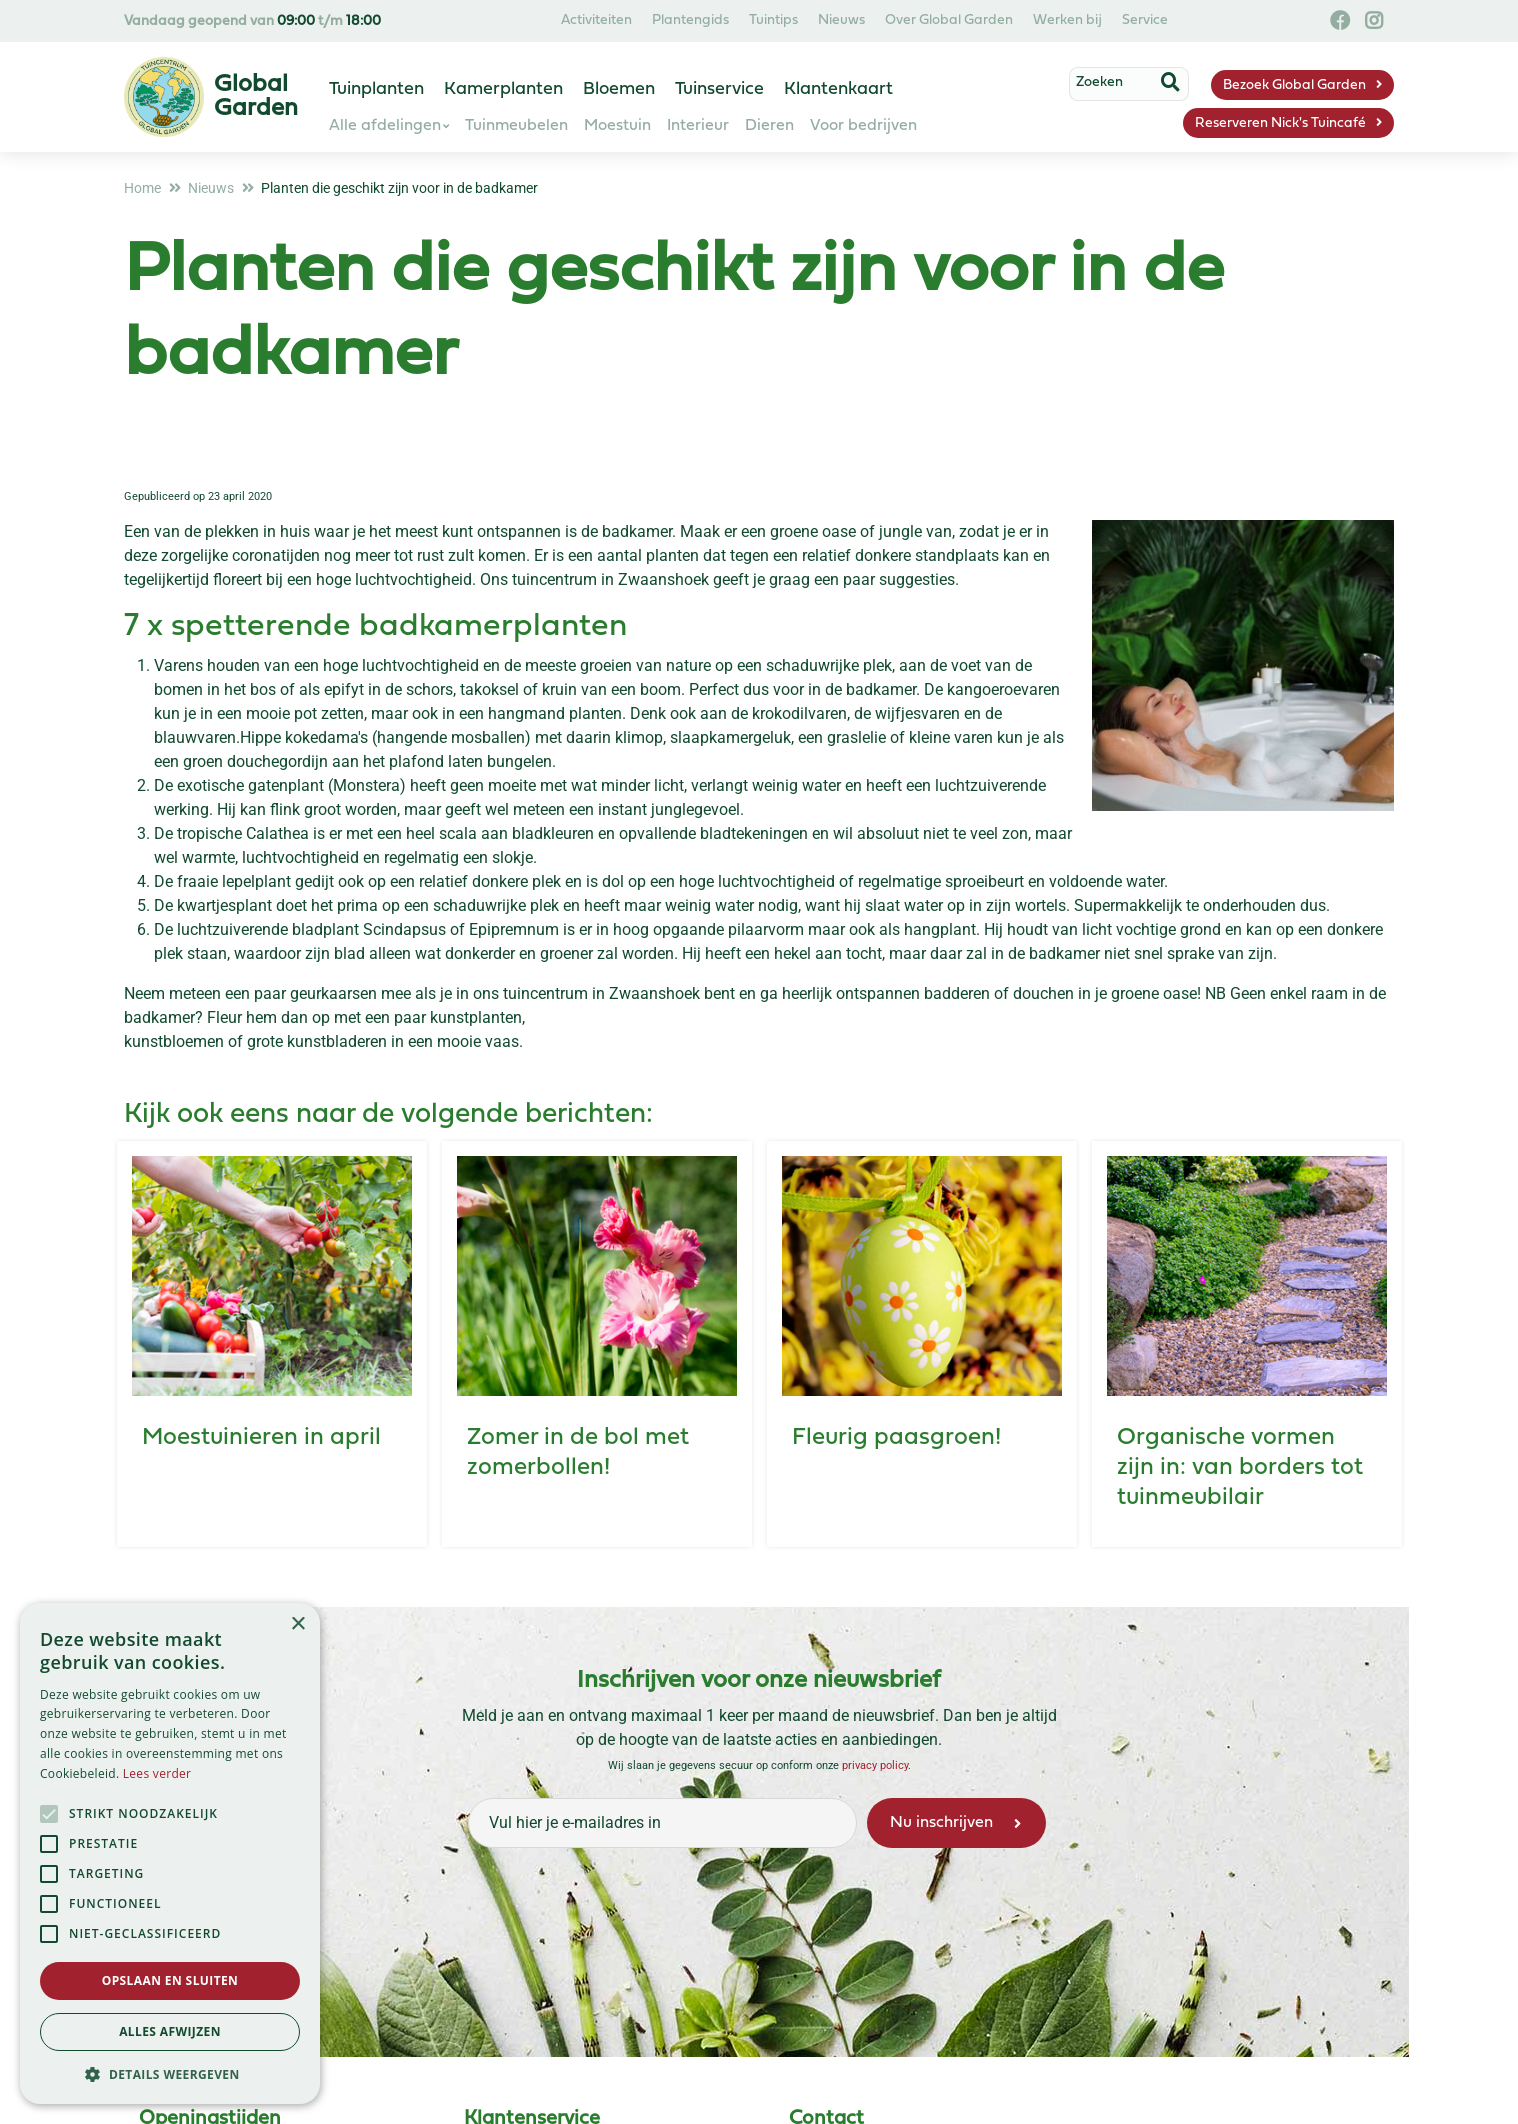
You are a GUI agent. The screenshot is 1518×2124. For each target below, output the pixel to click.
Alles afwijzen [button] (170, 2031)
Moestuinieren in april (261, 1438)
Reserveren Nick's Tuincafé (1280, 123)
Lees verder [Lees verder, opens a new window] (157, 1773)
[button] (170, 2074)
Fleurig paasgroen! (896, 1438)
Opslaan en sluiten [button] (170, 1980)
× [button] (297, 1624)
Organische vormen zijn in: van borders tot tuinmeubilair (1240, 1468)
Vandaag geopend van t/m (252, 21)
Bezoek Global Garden (1294, 85)
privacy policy (875, 1765)
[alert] (170, 1853)
